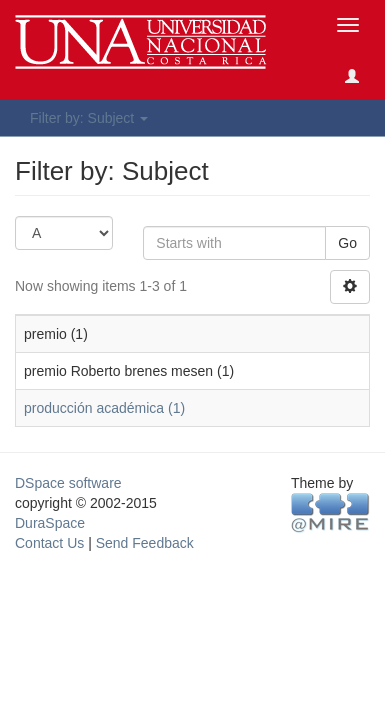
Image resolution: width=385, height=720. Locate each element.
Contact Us (49, 543)
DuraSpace (50, 523)
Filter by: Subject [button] (89, 118)
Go (347, 243)
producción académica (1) (104, 408)
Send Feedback (145, 543)
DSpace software (68, 483)
